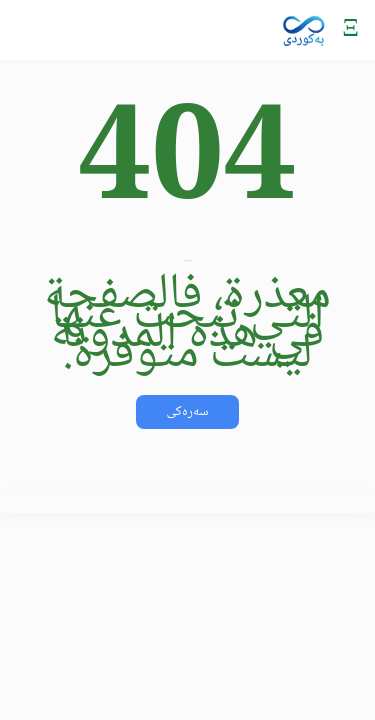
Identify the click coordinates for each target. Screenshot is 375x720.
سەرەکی (187, 412)
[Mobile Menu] (350, 30)
